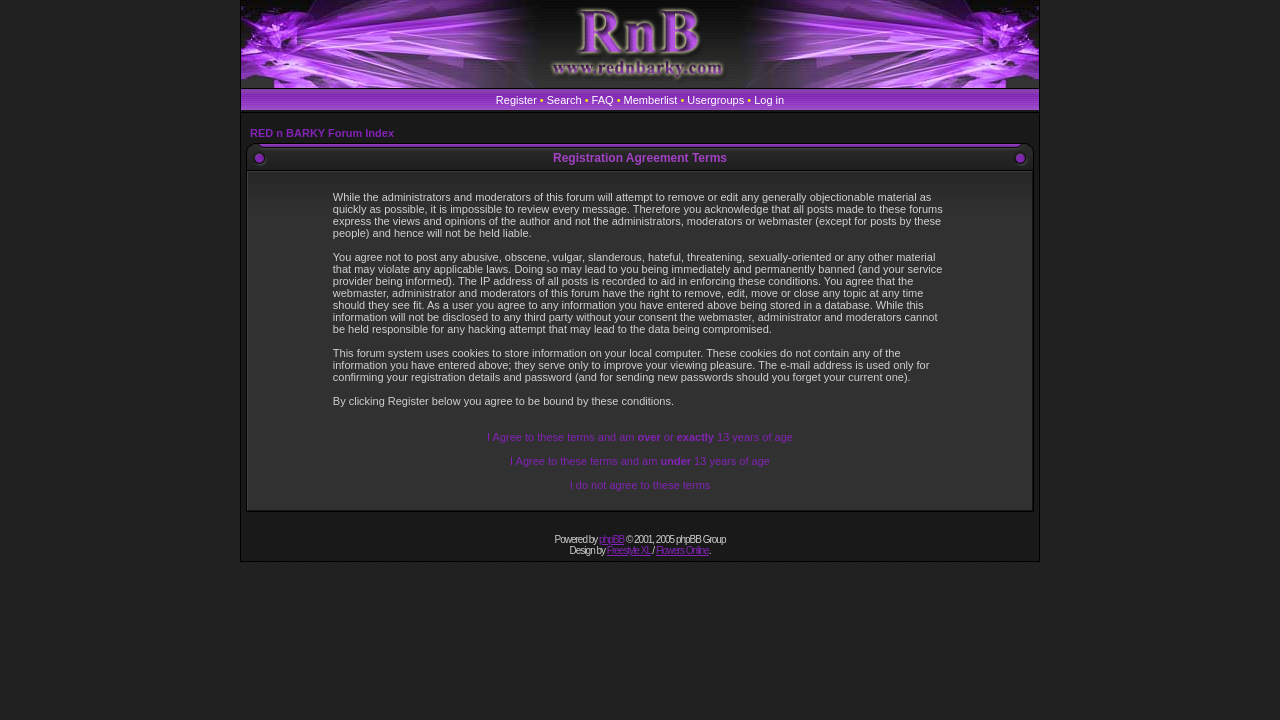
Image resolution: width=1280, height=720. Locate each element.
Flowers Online (682, 550)
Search (564, 100)
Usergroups (715, 100)
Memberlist (651, 100)
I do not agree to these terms (640, 485)
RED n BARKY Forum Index (322, 133)
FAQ (603, 100)
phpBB (611, 539)
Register (516, 100)
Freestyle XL (629, 550)
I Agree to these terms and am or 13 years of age (640, 437)
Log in (769, 100)
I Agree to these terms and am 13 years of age (640, 461)
